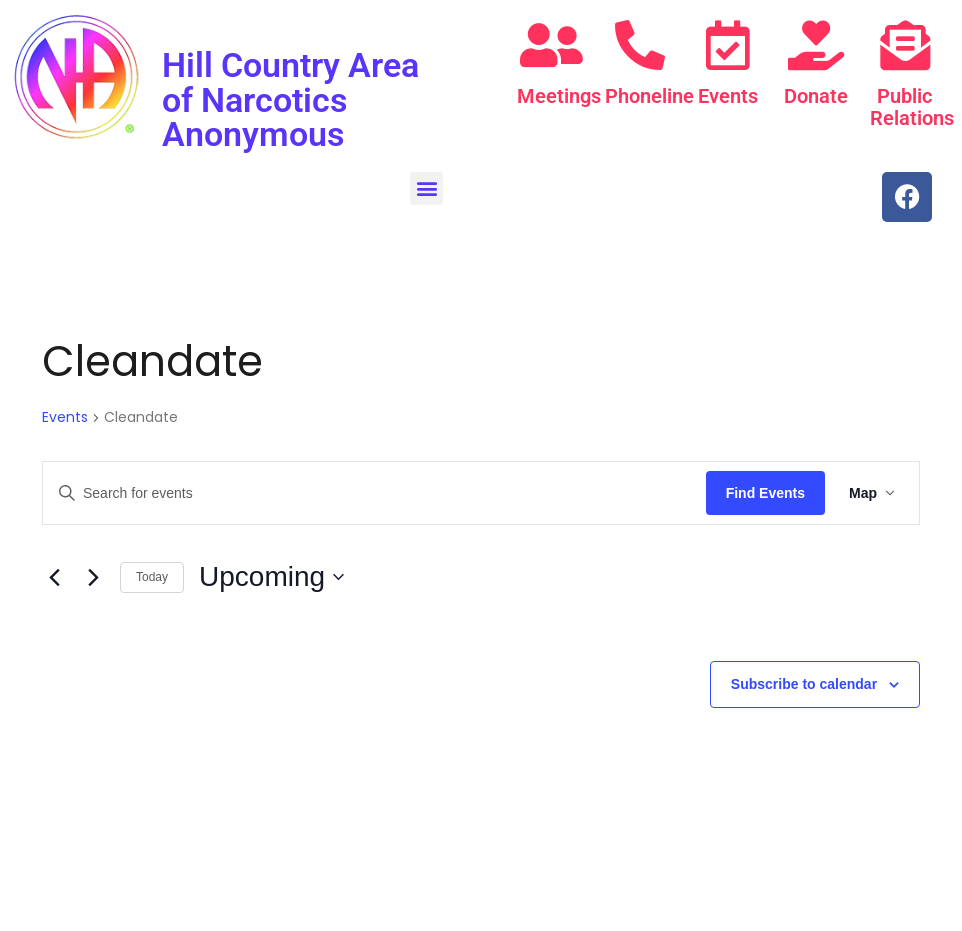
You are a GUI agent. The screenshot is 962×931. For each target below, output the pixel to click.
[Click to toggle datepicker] (271, 576)
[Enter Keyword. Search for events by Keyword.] (374, 491)
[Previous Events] (54, 576)
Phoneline (649, 96)
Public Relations (912, 107)
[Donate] (816, 45)
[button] (426, 186)
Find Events (765, 491)
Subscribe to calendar (804, 682)
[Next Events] (93, 576)
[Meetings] (551, 45)
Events (728, 96)
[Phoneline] (640, 45)
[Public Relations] (905, 45)
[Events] (728, 45)
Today (152, 575)
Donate (816, 96)
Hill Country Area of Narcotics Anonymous (290, 99)
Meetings (559, 96)
